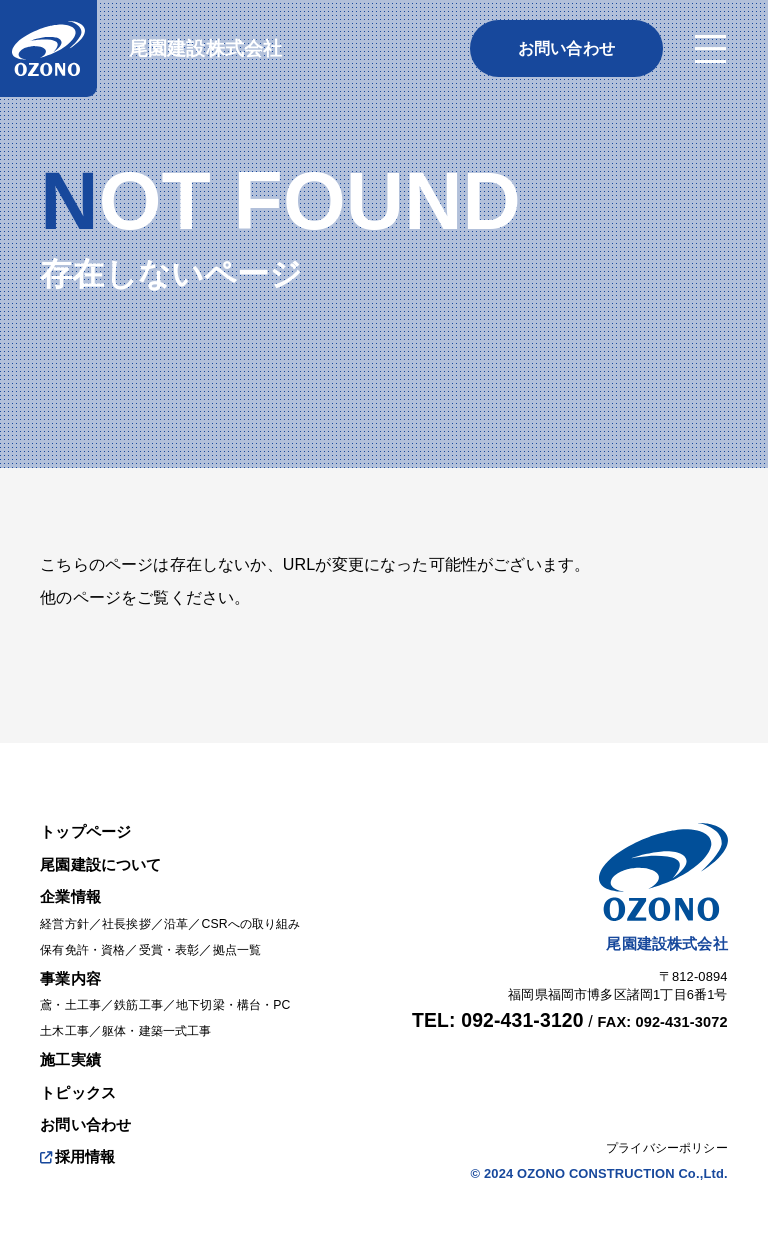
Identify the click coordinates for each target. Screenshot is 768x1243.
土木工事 (66, 1013)
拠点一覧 (251, 931)
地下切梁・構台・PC (247, 987)
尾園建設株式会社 (205, 48)
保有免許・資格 (86, 931)
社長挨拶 (132, 905)
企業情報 (72, 879)
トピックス (80, 1074)
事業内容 (72, 960)
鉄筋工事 (145, 987)
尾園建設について (104, 847)
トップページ (88, 814)
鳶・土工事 (73, 987)
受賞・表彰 (179, 931)
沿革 (185, 905)
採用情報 (80, 1138)
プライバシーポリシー (662, 1129)
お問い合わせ (88, 1106)
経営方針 (66, 905)
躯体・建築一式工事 (165, 1013)
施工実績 (72, 1041)
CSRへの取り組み (264, 905)
